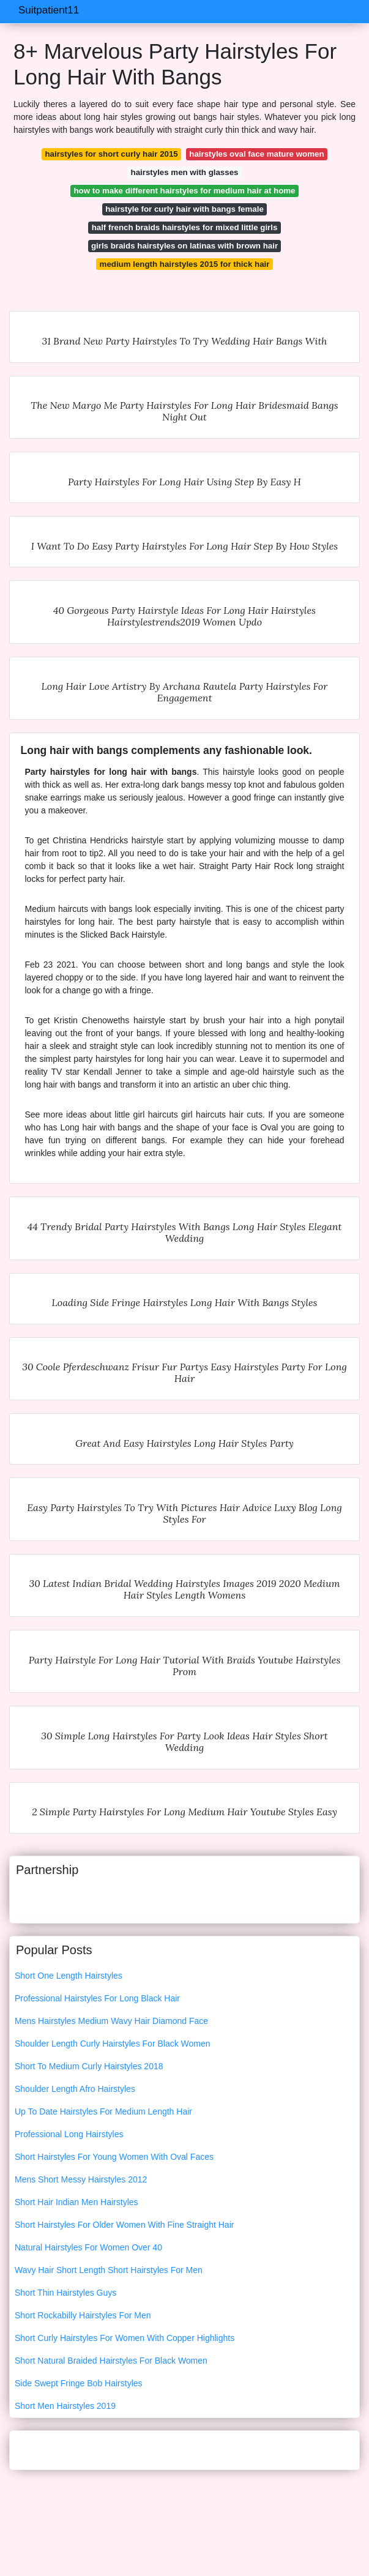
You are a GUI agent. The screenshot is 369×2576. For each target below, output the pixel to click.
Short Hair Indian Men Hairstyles (76, 2202)
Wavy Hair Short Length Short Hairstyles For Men (109, 2270)
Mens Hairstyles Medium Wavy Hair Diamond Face (111, 2021)
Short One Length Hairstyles (68, 1976)
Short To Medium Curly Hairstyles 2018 (89, 2066)
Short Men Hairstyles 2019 (65, 2406)
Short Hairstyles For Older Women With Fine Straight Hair (124, 2225)
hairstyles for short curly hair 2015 (111, 154)
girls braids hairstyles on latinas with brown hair (184, 245)
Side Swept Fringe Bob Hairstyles (79, 2383)
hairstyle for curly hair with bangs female (184, 209)
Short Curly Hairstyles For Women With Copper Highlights (124, 2338)
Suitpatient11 (48, 10)
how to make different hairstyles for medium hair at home (184, 190)
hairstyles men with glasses (185, 172)
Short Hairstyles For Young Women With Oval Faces (114, 2157)
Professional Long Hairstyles (69, 2134)
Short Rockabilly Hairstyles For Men (83, 2315)
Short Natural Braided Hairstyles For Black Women (111, 2360)
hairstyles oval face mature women (256, 154)
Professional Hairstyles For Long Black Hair (97, 1998)
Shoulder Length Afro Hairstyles (75, 2089)
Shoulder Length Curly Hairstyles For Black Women (113, 2043)
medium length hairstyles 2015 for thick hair (185, 264)
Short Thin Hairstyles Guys (65, 2293)
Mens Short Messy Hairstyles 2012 (81, 2179)
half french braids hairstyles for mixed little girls (185, 227)
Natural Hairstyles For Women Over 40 (88, 2247)
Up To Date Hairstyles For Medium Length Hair (103, 2111)
